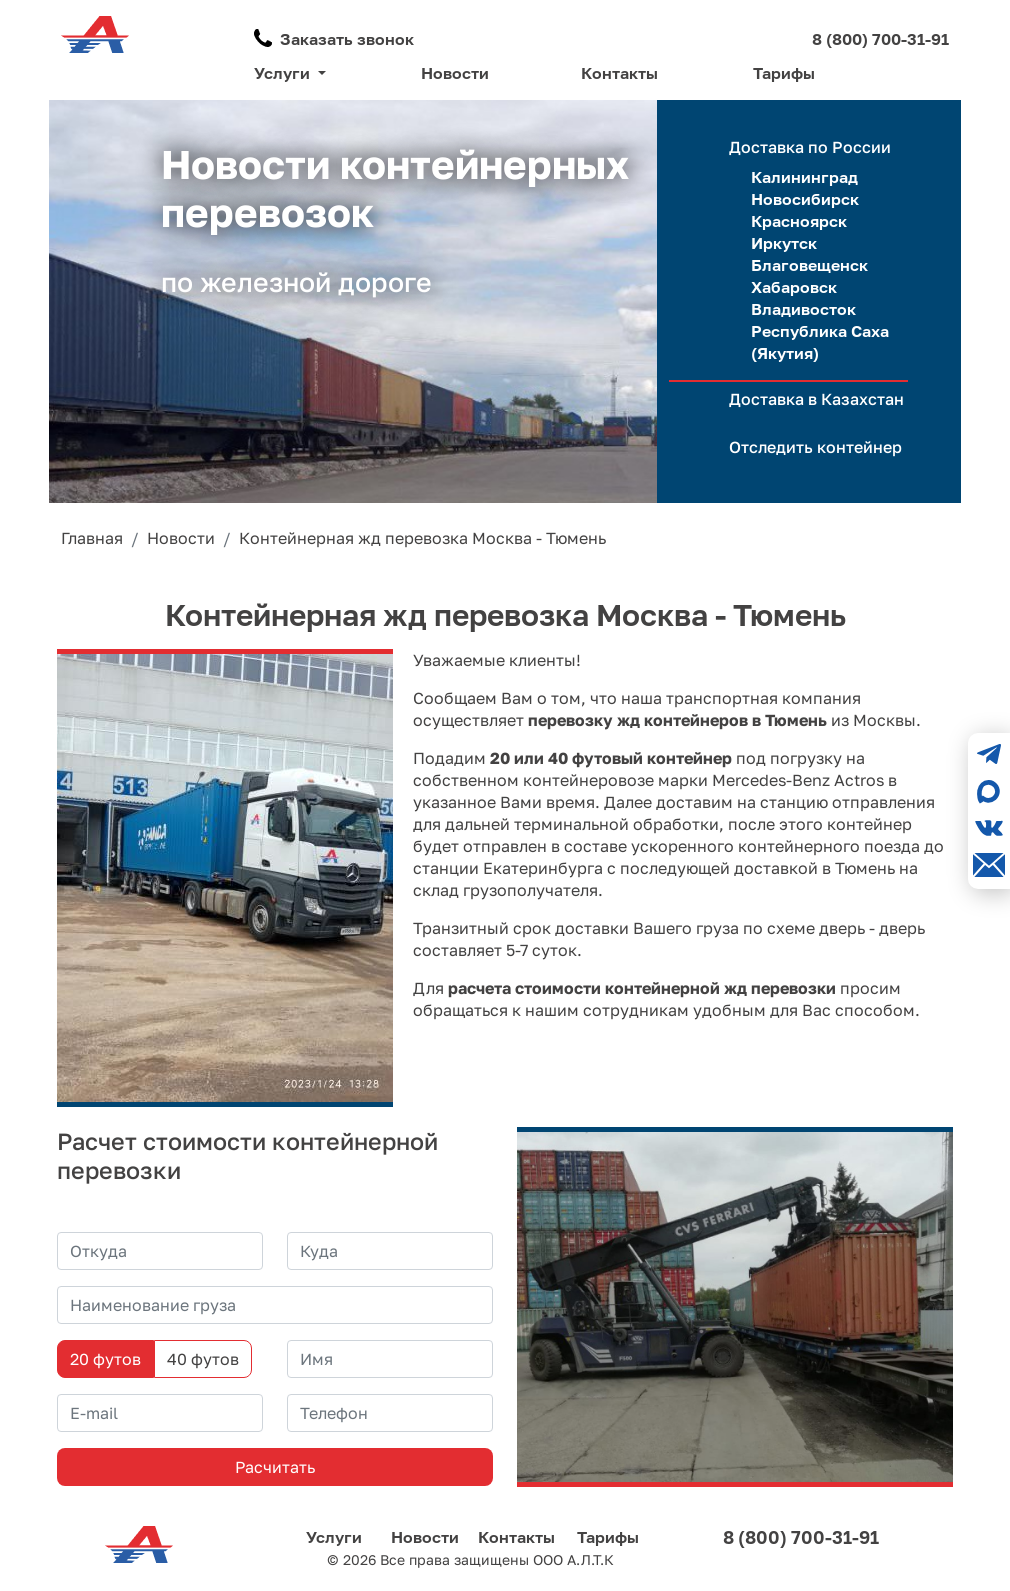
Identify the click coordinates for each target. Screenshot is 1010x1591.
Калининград (804, 177)
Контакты (619, 73)
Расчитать (275, 1467)
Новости (455, 73)
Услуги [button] (284, 73)
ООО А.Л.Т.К (573, 1559)
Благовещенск (809, 265)
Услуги (334, 1537)
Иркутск (784, 243)
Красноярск (799, 221)
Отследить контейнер (815, 447)
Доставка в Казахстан (816, 399)
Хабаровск (794, 287)
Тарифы (784, 73)
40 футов (203, 1359)
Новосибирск (805, 199)
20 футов (105, 1359)
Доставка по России (810, 147)
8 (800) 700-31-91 (880, 39)
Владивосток (803, 309)
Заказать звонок (347, 39)
